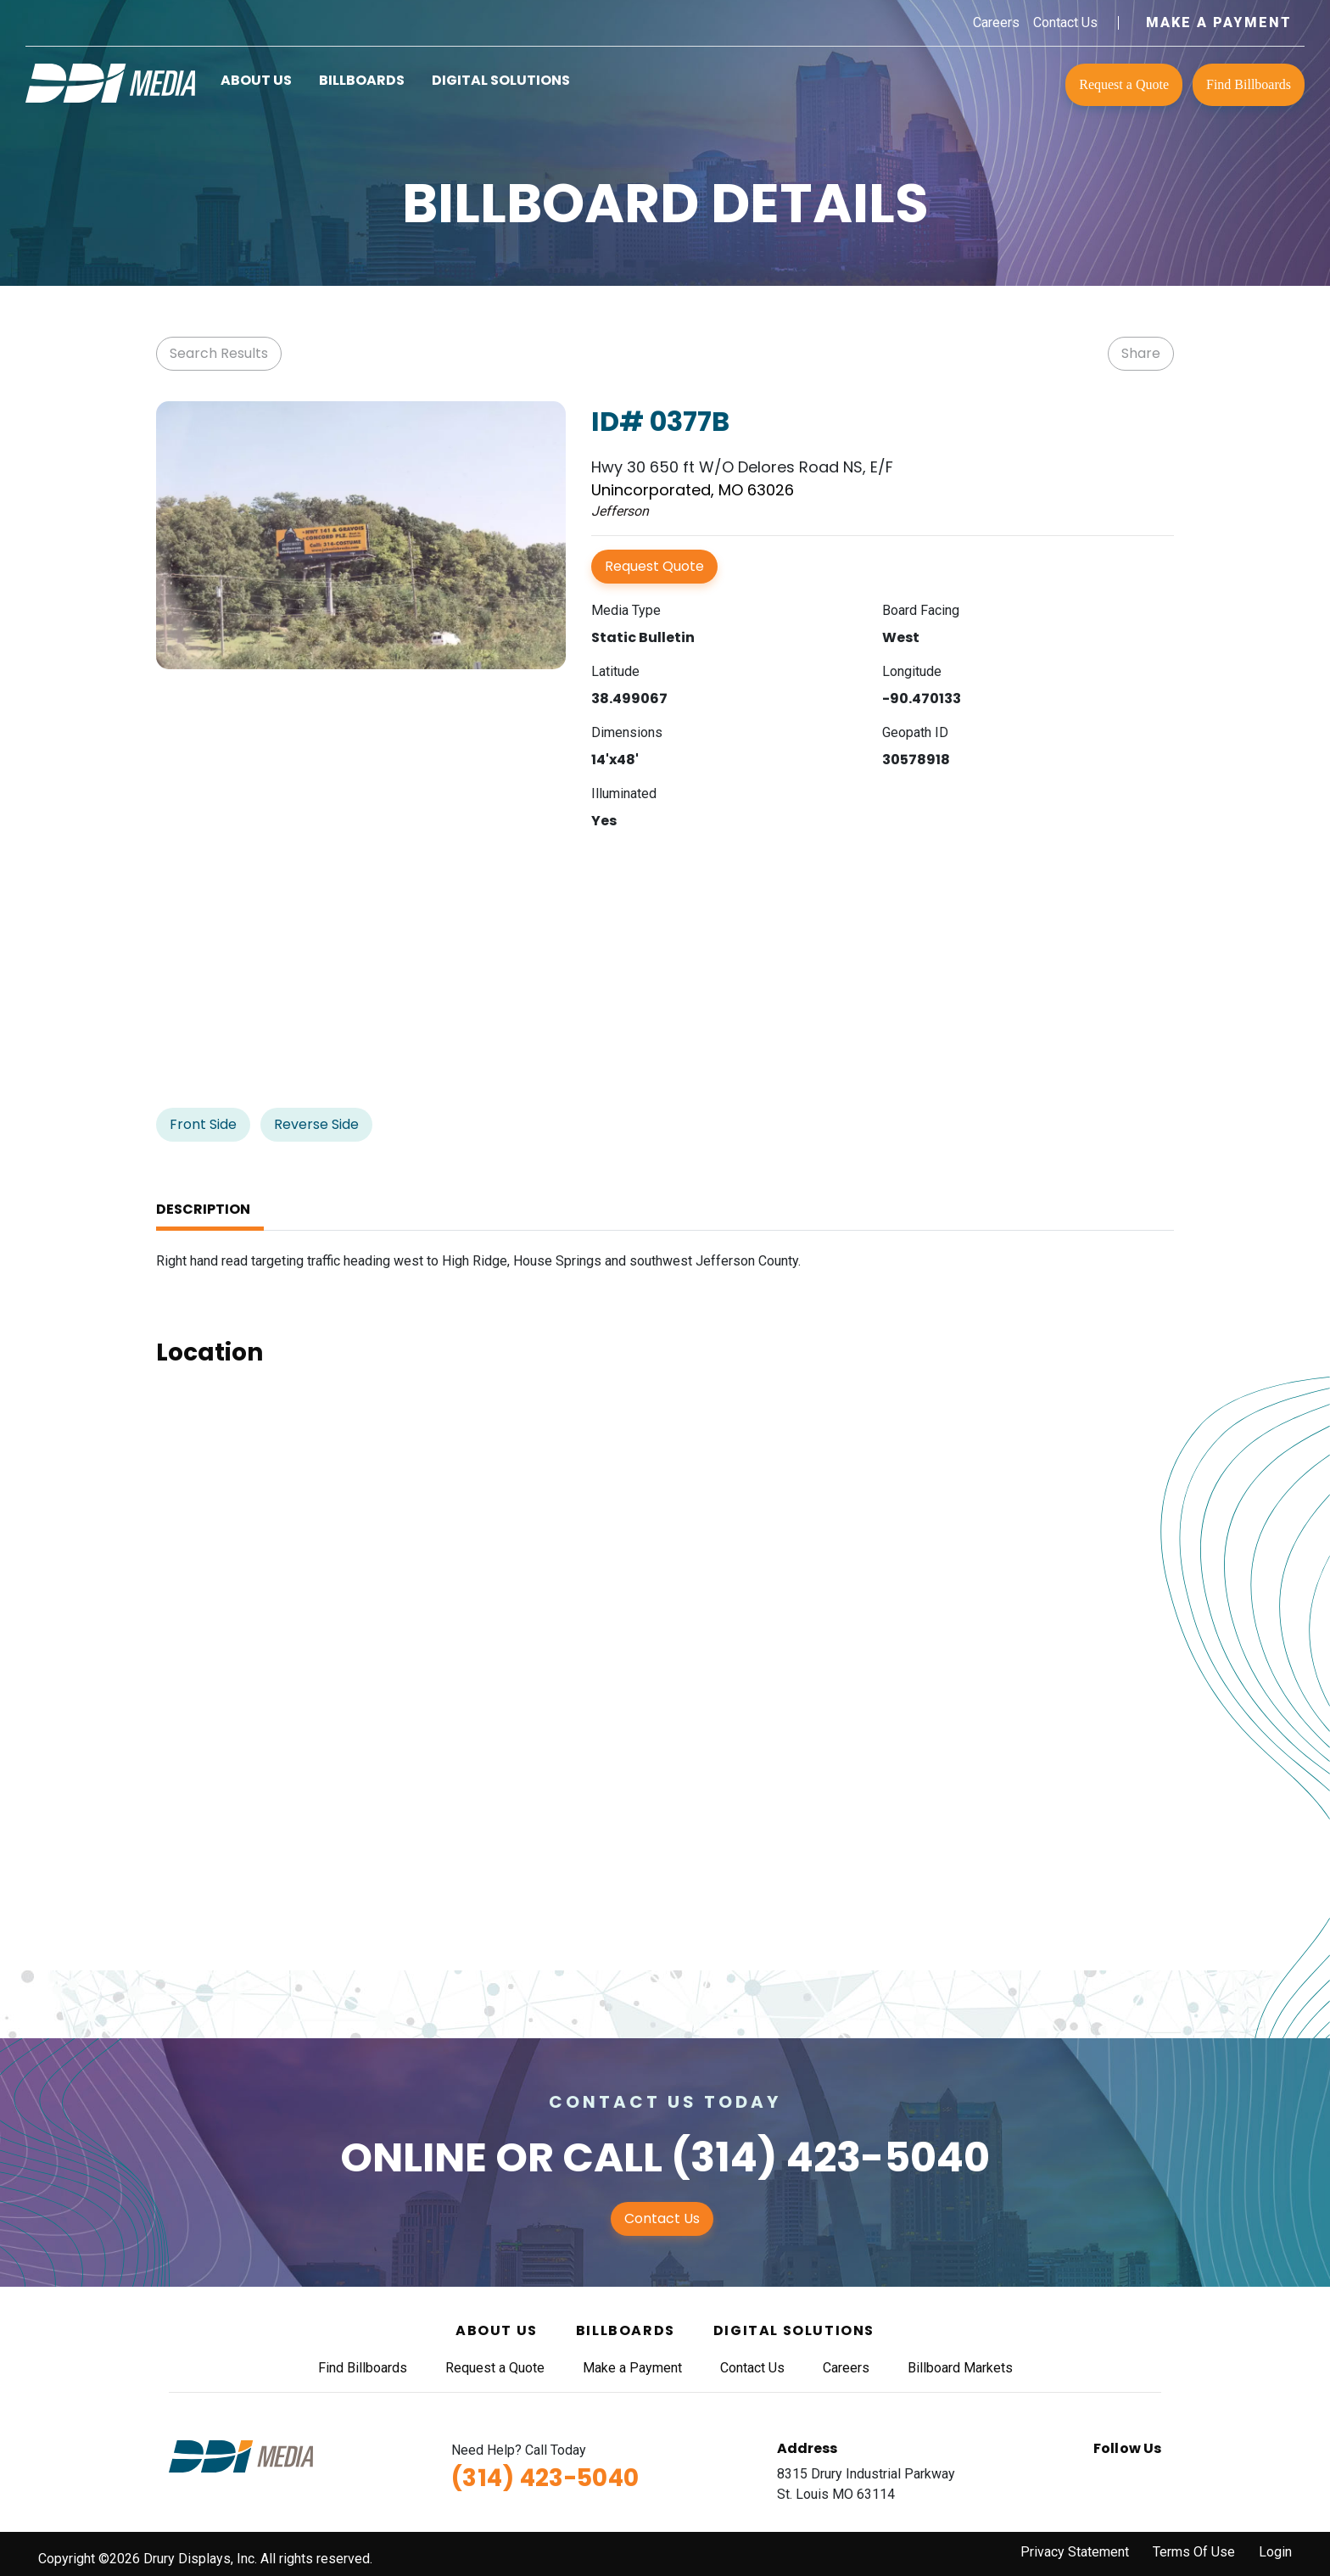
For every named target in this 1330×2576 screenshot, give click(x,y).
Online (413, 2157)
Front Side (203, 1124)
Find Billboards (1248, 84)
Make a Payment (1219, 22)
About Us (256, 80)
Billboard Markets (960, 2368)
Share (1140, 353)
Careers (996, 22)
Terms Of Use (1194, 2552)
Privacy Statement (1074, 2552)
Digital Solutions (501, 80)
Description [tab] (203, 1209)
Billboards (362, 80)
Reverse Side (316, 1124)
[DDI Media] (110, 82)
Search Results (219, 353)
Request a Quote (1124, 84)
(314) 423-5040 (830, 2157)
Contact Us (1065, 22)
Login (1275, 2552)
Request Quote (654, 566)
